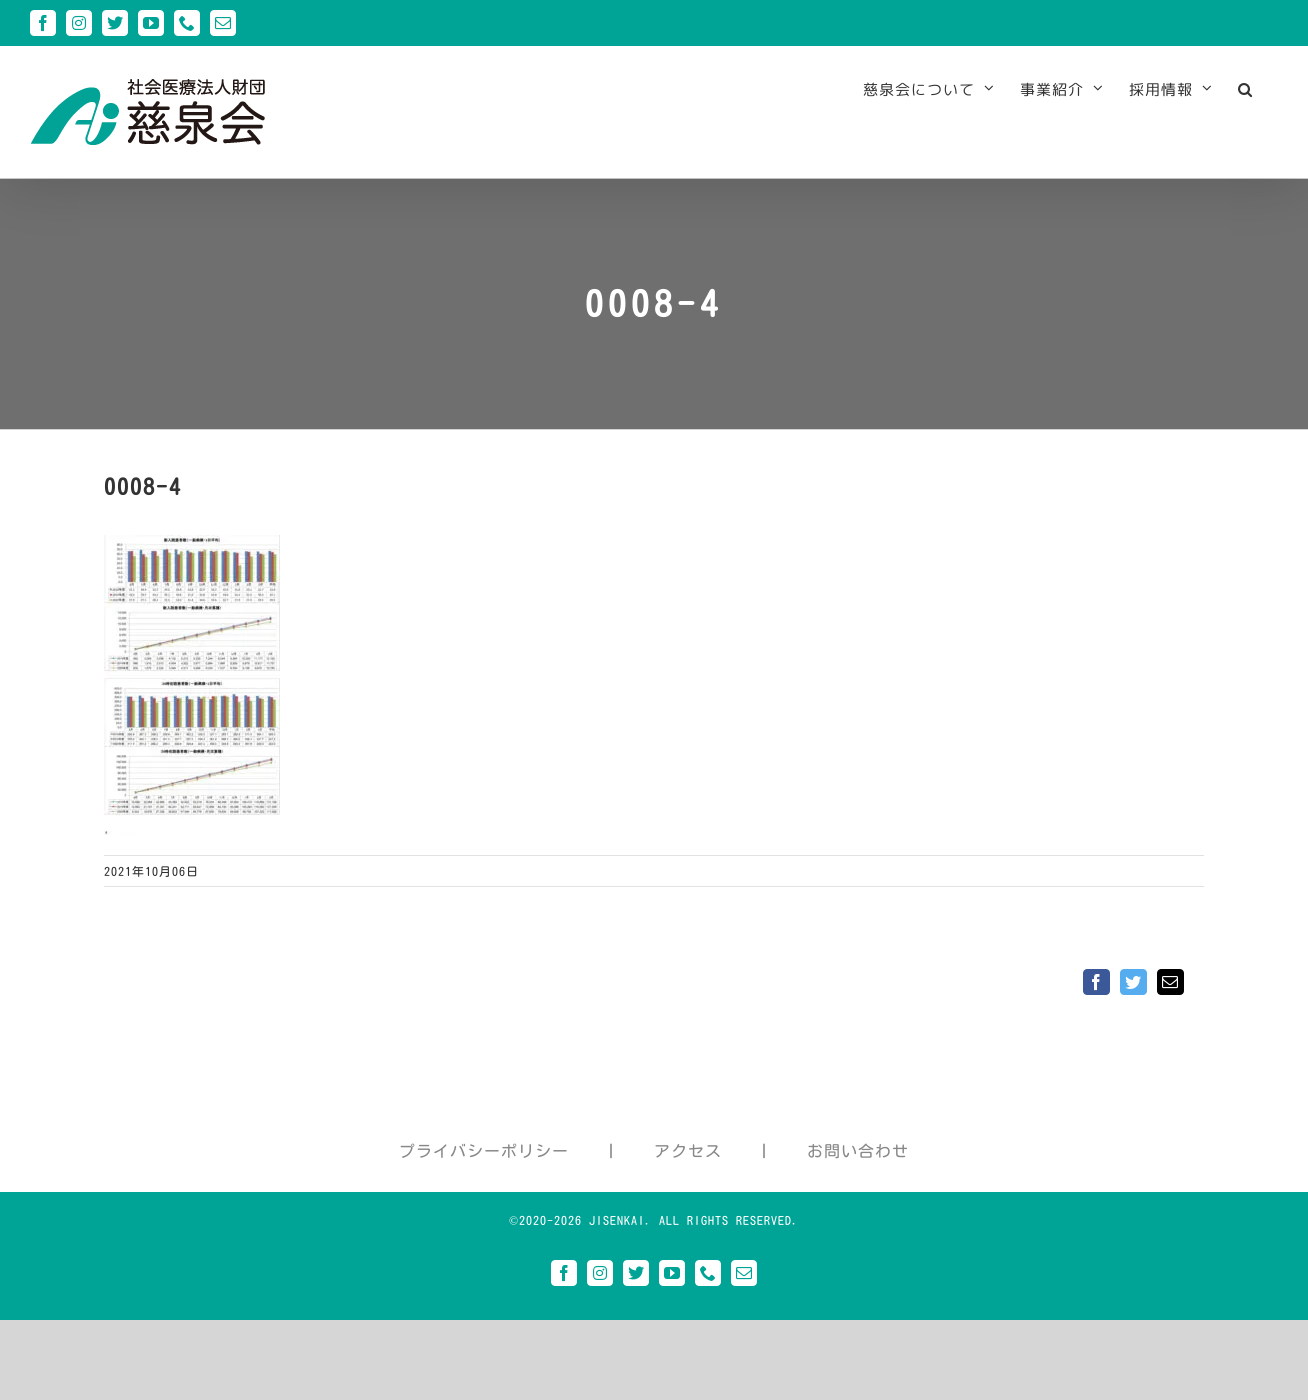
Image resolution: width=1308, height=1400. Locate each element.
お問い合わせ (858, 1151)
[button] (1245, 89)
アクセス (688, 1151)
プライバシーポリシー (484, 1151)
